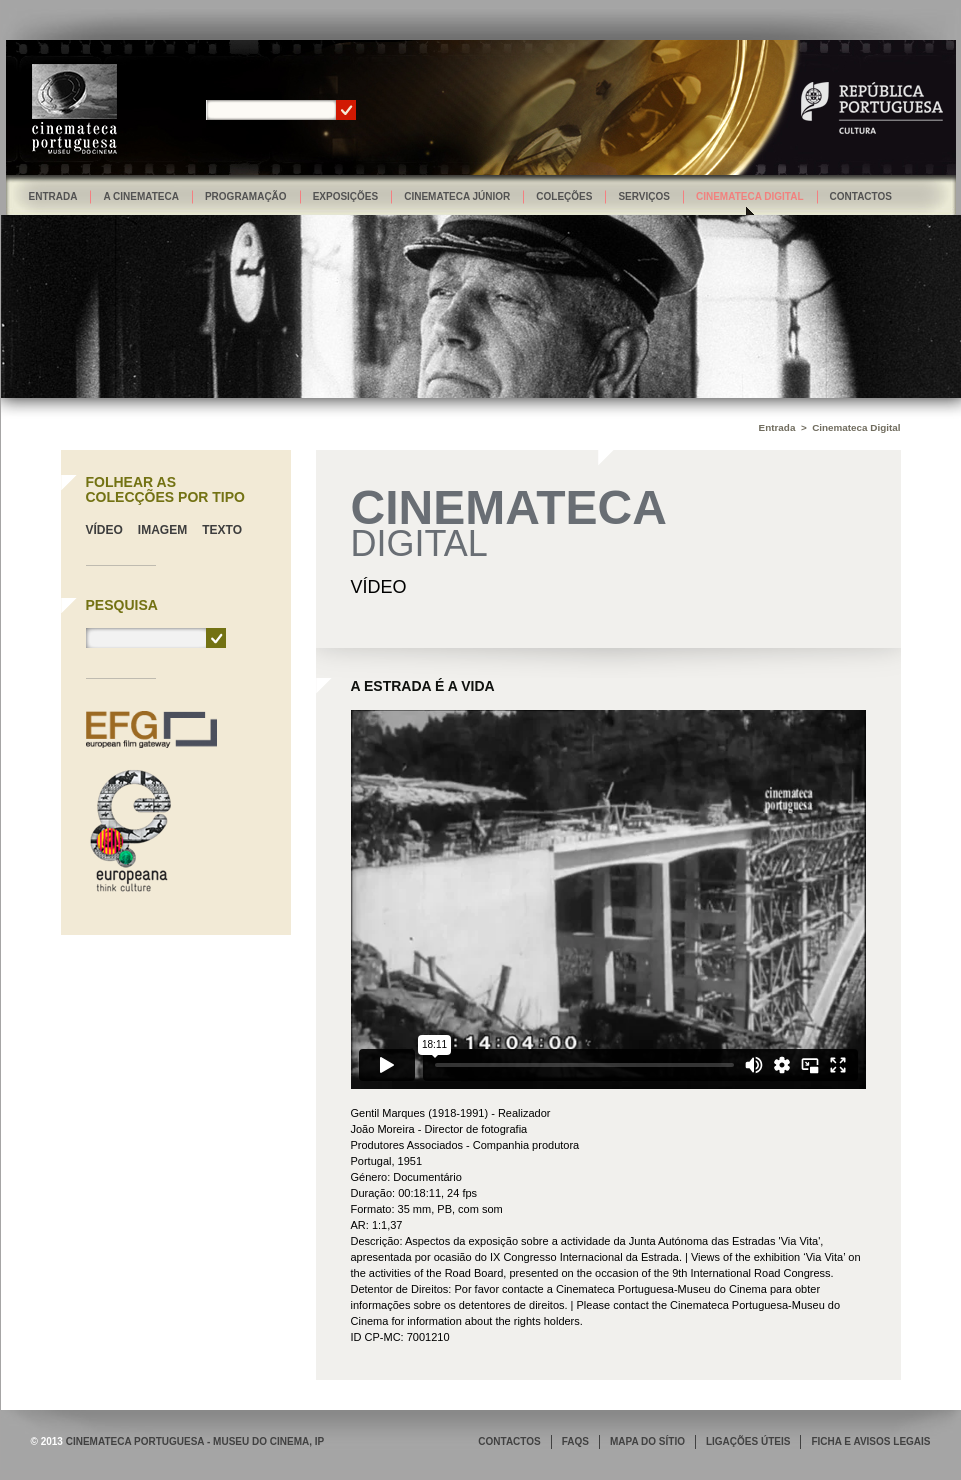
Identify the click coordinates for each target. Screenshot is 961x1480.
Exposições (346, 196)
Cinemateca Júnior (457, 196)
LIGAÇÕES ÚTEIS (748, 1441)
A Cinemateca (141, 196)
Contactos (861, 196)
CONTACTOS (509, 1441)
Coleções (564, 196)
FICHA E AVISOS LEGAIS (870, 1441)
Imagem (162, 530)
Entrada (53, 196)
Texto (222, 530)
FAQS (575, 1441)
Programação (246, 196)
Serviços (644, 196)
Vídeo (104, 530)
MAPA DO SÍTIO (647, 1441)
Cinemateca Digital (750, 196)
